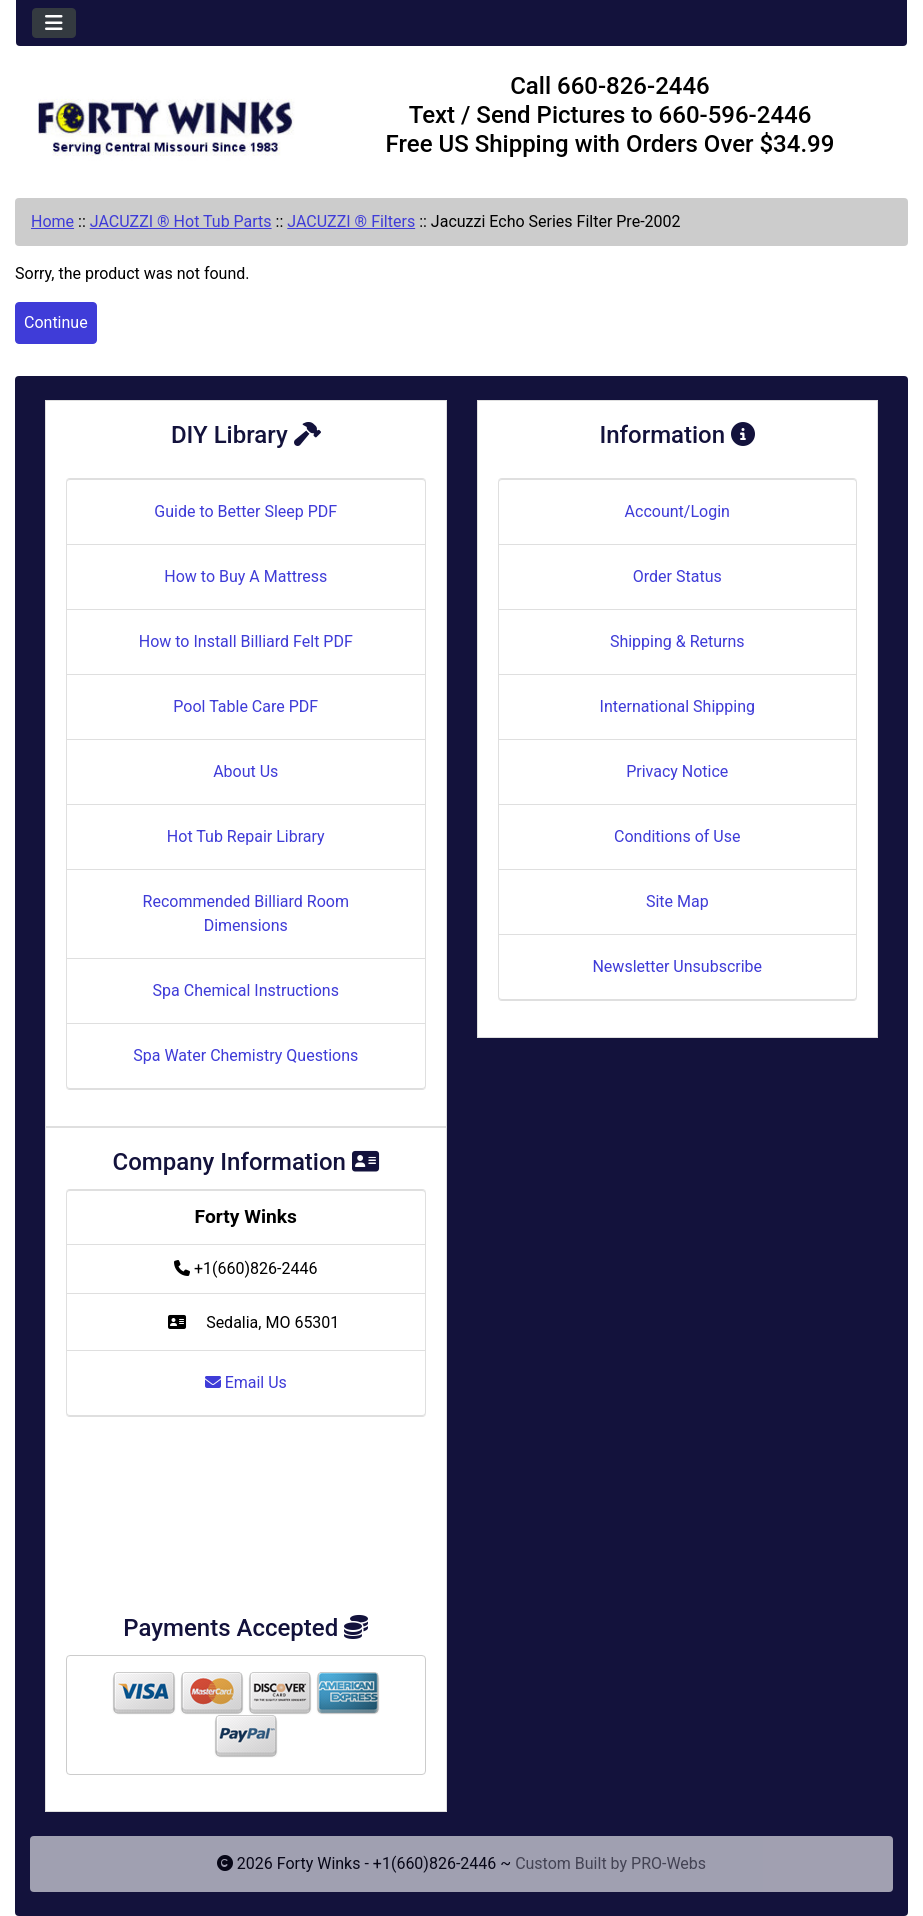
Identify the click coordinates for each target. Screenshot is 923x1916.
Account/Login (677, 511)
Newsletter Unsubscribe (677, 966)
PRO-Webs (668, 1863)
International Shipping (677, 706)
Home (52, 221)
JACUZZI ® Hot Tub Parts (181, 221)
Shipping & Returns (677, 641)
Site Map (677, 901)
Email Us (246, 1382)
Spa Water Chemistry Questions (245, 1055)
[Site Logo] (164, 119)
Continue (56, 322)
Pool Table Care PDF (245, 706)
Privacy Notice (677, 771)
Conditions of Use (677, 836)
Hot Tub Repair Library (246, 836)
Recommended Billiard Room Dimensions (246, 913)
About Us (245, 771)
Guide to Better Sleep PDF (245, 511)
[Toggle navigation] (54, 23)
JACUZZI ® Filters (351, 221)
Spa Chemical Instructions (246, 990)
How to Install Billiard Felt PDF (246, 641)
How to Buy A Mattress (245, 576)
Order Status (677, 576)
